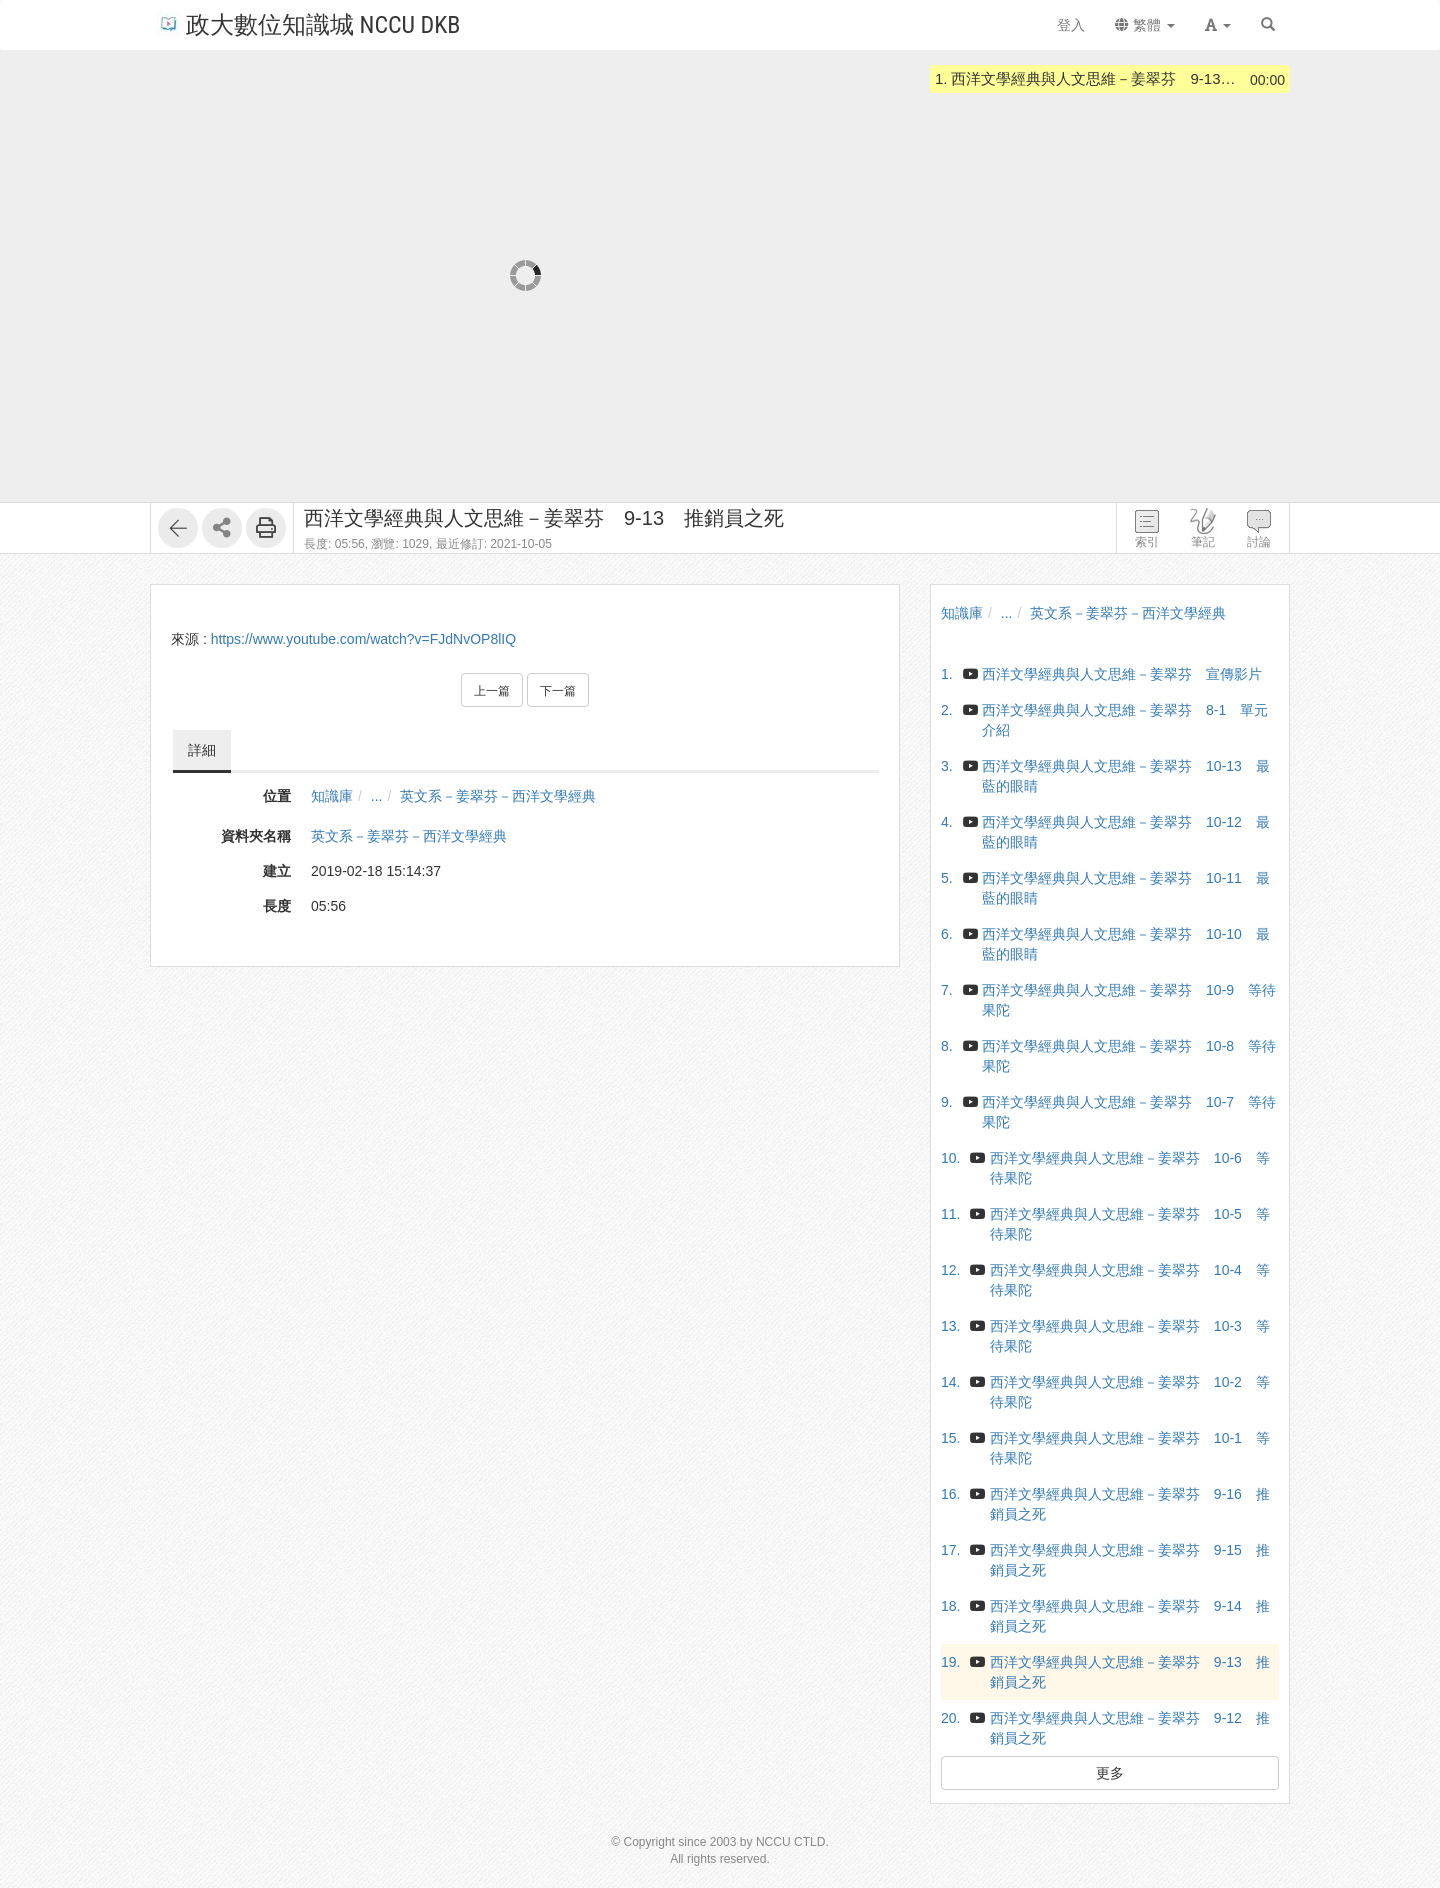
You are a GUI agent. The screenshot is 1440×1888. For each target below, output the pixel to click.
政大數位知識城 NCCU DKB (308, 23)
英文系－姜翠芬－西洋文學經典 (498, 796)
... (377, 796)
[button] (1218, 25)
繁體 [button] (1145, 25)
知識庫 (332, 796)
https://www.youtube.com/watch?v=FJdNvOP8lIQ (363, 639)
